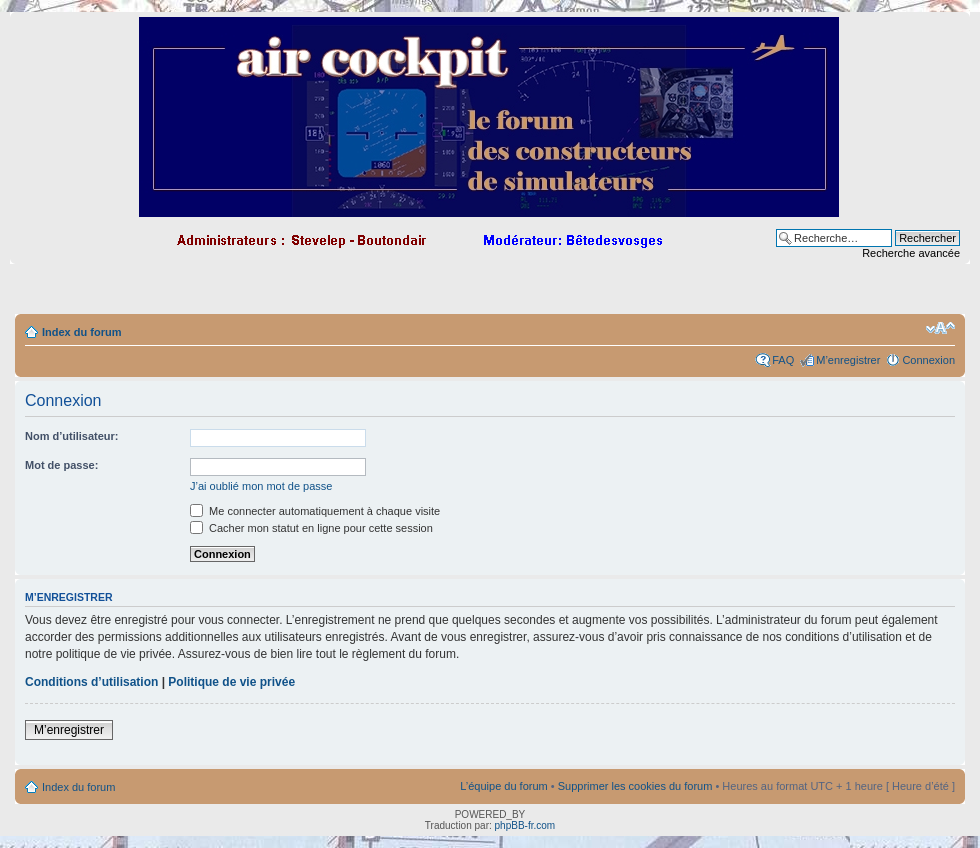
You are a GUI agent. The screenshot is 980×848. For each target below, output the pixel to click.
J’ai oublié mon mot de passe (261, 486)
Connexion (928, 360)
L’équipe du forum (503, 786)
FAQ (783, 360)
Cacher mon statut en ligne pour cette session (311, 528)
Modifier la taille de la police (940, 328)
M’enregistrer (848, 360)
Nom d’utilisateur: (72, 436)
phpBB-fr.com (525, 825)
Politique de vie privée (231, 682)
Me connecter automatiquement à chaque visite (315, 511)
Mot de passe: (61, 465)
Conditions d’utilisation (91, 682)
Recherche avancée (911, 253)
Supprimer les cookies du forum (635, 786)
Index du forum (81, 332)
